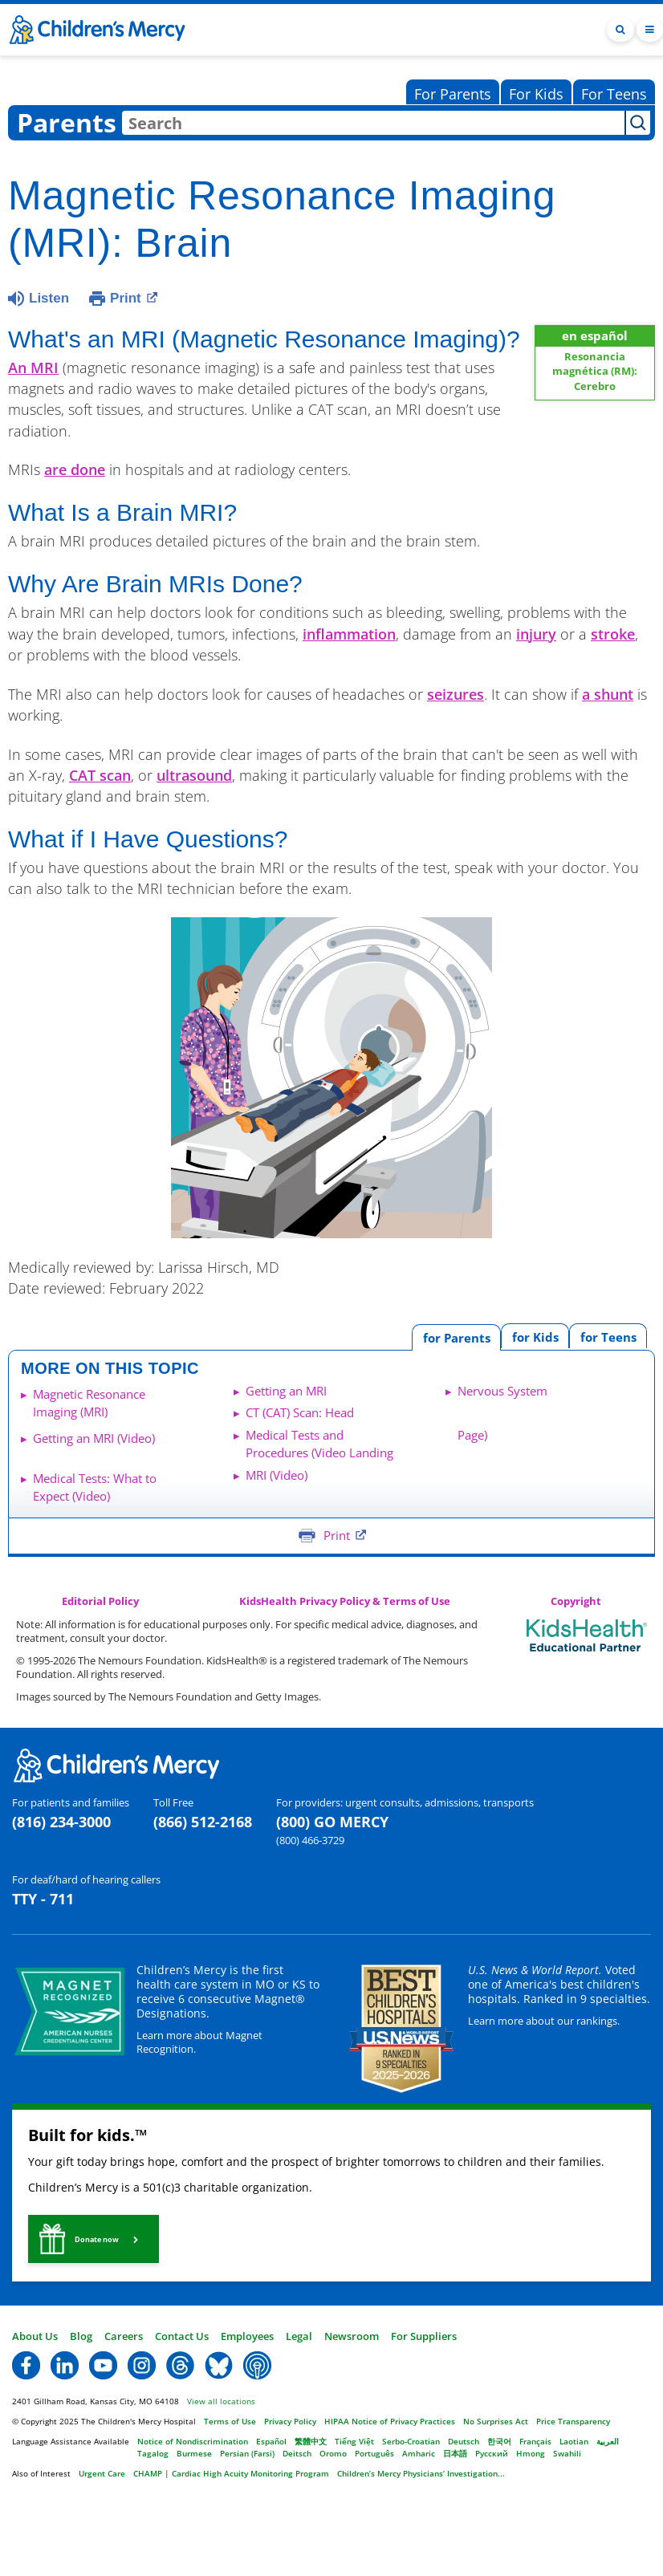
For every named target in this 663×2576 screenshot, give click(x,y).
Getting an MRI (286, 1391)
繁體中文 (311, 2441)
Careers (123, 2336)
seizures (455, 694)
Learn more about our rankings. (544, 2020)
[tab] (608, 1335)
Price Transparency (573, 2421)
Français (535, 2441)
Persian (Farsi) (247, 2453)
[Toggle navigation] (650, 30)
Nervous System (502, 1391)
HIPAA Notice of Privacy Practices (389, 2421)
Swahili (567, 2453)
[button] (93, 2239)
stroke (613, 634)
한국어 (499, 2441)
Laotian (573, 2441)
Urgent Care (102, 2473)
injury (536, 634)
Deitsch (297, 2453)
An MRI (33, 367)
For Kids (536, 94)
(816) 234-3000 (61, 1821)
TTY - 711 (43, 1898)
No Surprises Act (495, 2421)
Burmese (194, 2453)
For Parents (452, 94)
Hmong (530, 2453)
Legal (299, 2336)
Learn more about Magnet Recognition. (199, 2042)
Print (133, 297)
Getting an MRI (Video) (94, 1438)
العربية (607, 2441)
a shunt (607, 694)
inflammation (349, 634)
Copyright (576, 1601)
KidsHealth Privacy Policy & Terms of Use (344, 1601)
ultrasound (194, 775)
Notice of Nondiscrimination (192, 2441)
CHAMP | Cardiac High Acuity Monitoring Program (231, 2473)
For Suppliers (424, 2336)
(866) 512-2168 (202, 1821)
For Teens (614, 94)
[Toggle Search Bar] (620, 30)
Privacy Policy (290, 2421)
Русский (491, 2453)
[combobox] (373, 123)
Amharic (418, 2453)
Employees (247, 2336)
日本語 (455, 2453)
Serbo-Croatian (411, 2441)
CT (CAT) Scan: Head (300, 1412)
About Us (35, 2336)
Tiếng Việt (354, 2441)
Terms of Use (230, 2421)
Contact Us (182, 2336)
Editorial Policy (100, 1601)
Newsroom (351, 2336)
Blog (81, 2336)
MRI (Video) (276, 1475)
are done (74, 469)
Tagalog (153, 2453)
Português (374, 2453)
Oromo (333, 2453)
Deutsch (463, 2441)
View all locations (221, 2401)
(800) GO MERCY (332, 1821)
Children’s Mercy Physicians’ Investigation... (421, 2473)
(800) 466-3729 (310, 1840)
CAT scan (100, 775)
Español (271, 2441)
